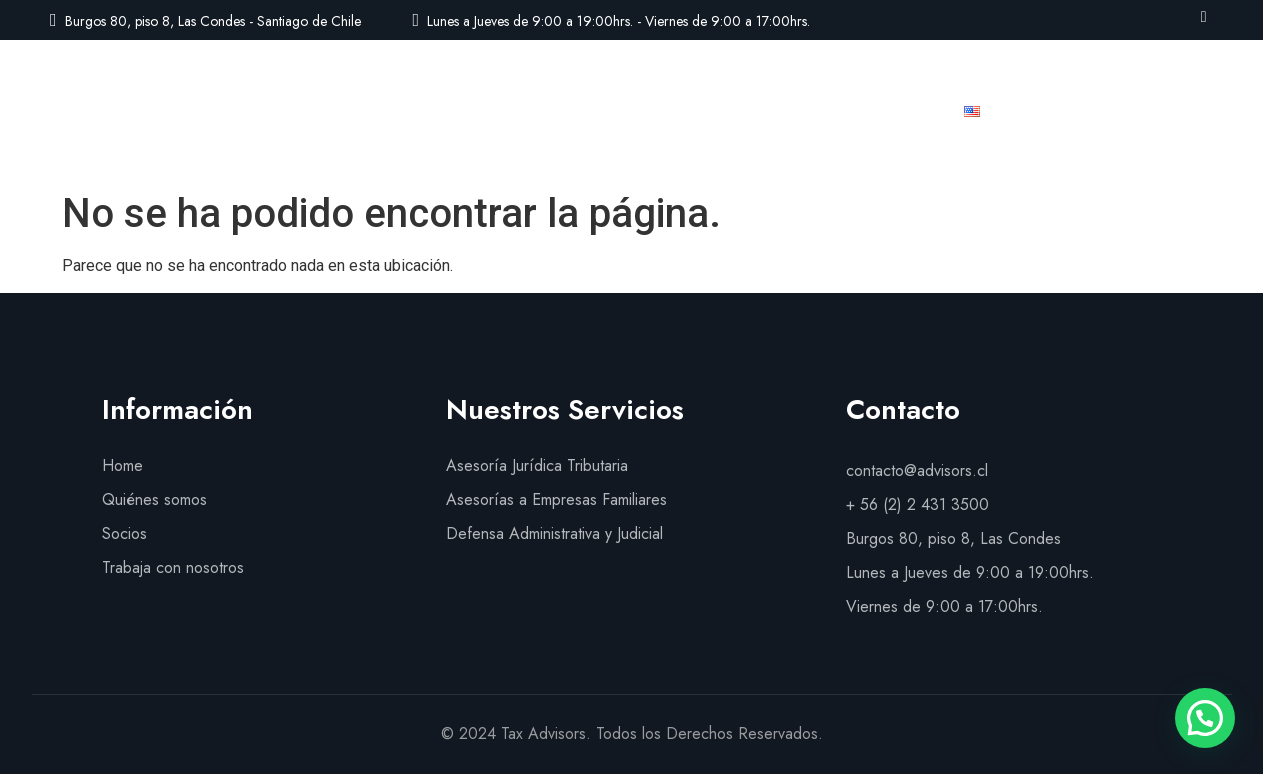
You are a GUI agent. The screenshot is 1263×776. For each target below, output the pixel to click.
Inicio (289, 111)
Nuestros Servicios (573, 111)
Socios (707, 111)
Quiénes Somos (405, 111)
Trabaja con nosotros (848, 111)
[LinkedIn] (1204, 16)
